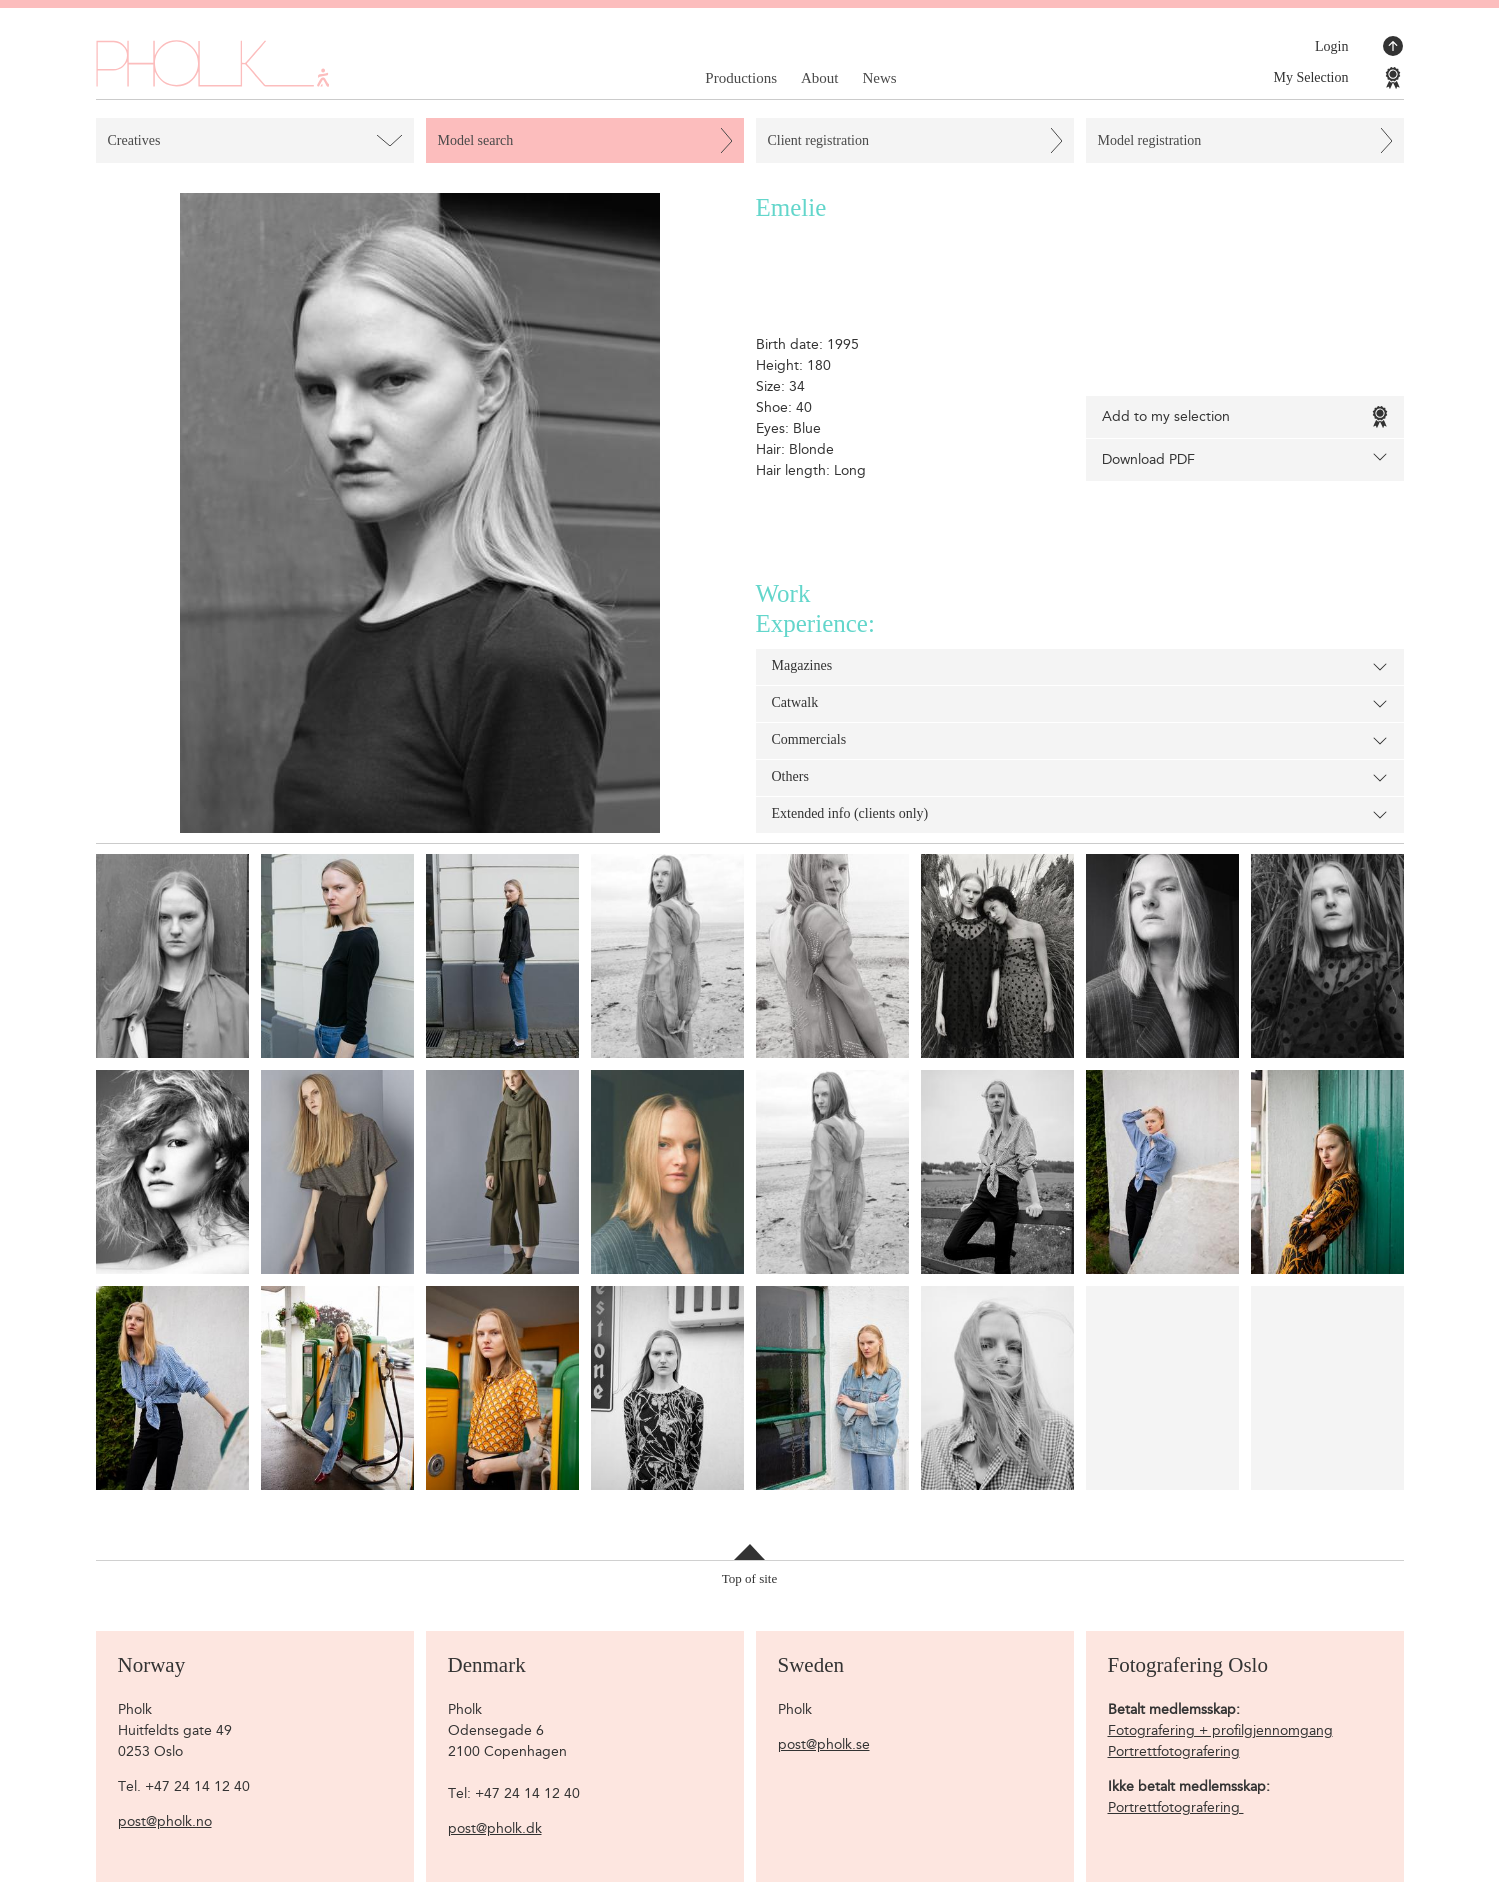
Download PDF (1245, 458)
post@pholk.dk (495, 1828)
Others (1080, 778)
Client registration (818, 140)
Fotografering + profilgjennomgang (1220, 1730)
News (879, 78)
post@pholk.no (165, 1821)
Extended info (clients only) (1080, 815)
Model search (476, 140)
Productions (741, 78)
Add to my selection (1245, 417)
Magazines (1080, 667)
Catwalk (1080, 704)
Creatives (134, 140)
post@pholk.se (824, 1744)
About (820, 78)
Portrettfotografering (1174, 1751)
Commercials (1080, 741)
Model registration (1150, 140)
